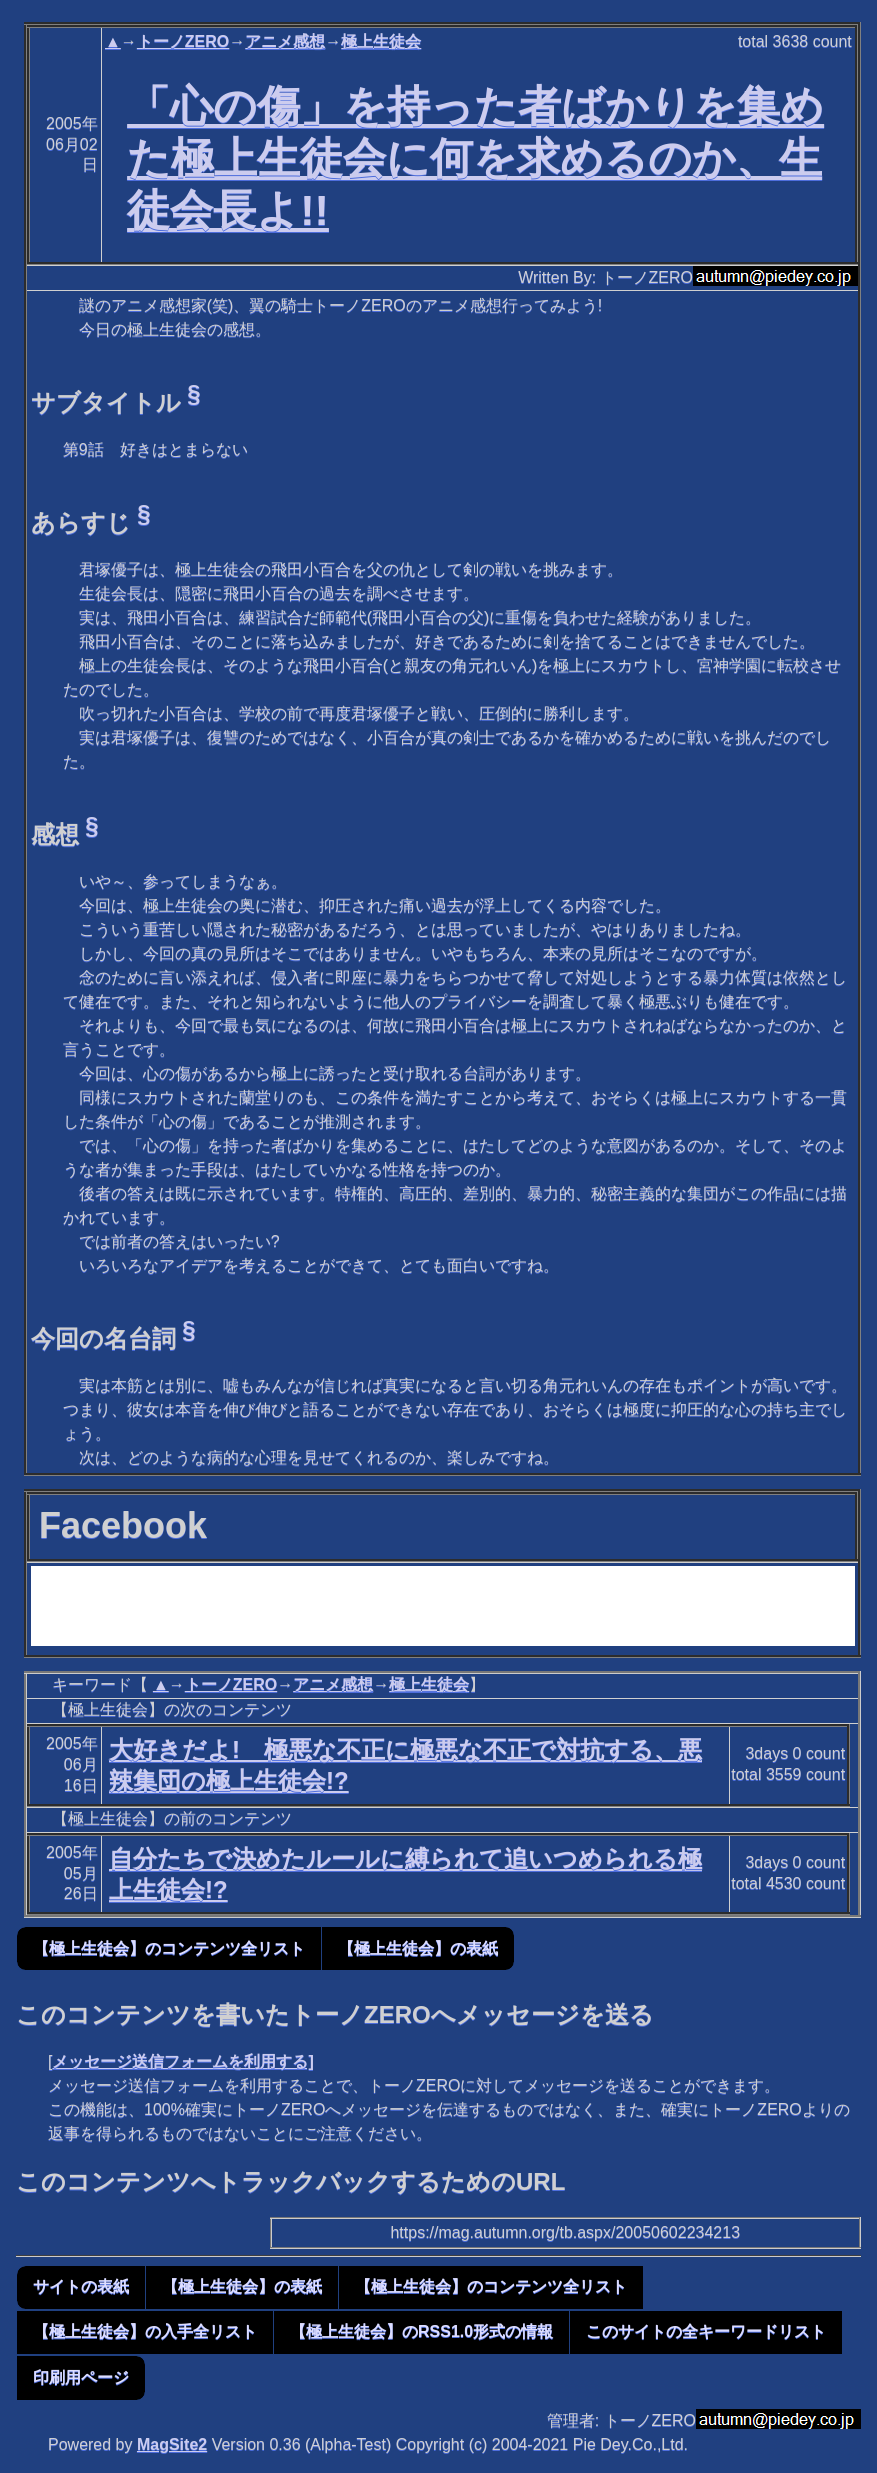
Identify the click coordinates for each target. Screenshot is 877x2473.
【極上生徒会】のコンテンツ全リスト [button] (169, 1948)
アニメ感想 (285, 41)
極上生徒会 (381, 41)
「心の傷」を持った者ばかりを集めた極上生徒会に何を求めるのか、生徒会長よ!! (475, 158)
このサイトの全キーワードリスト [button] (706, 2331)
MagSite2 (172, 2444)
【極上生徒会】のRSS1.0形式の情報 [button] (421, 2331)
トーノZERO (183, 41)
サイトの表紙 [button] (81, 2286)
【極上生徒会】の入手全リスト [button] (145, 2331)
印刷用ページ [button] (81, 2377)
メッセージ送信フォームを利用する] (182, 2061)
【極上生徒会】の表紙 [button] (418, 1948)
